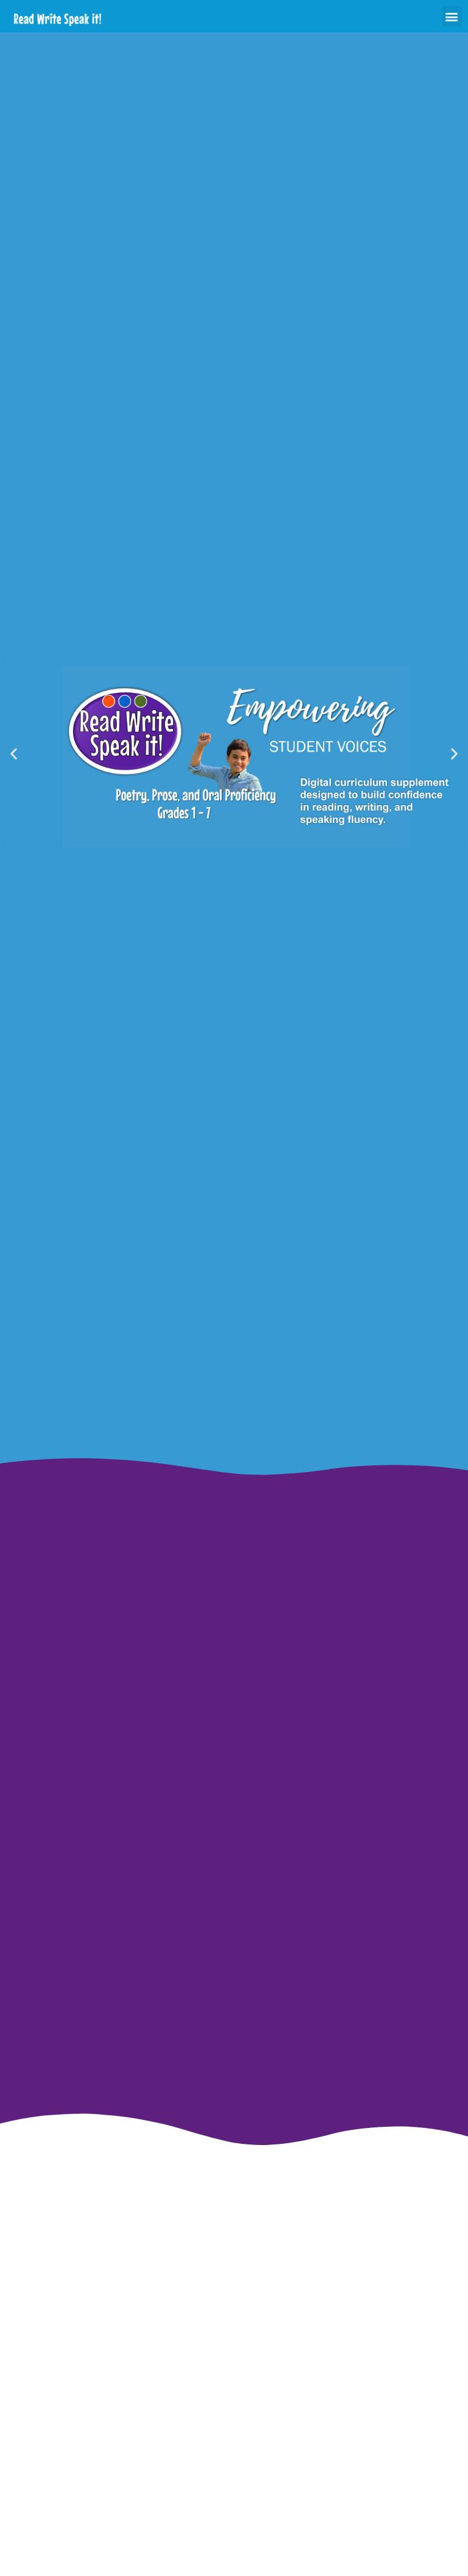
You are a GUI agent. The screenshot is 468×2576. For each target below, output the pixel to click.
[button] (452, 16)
